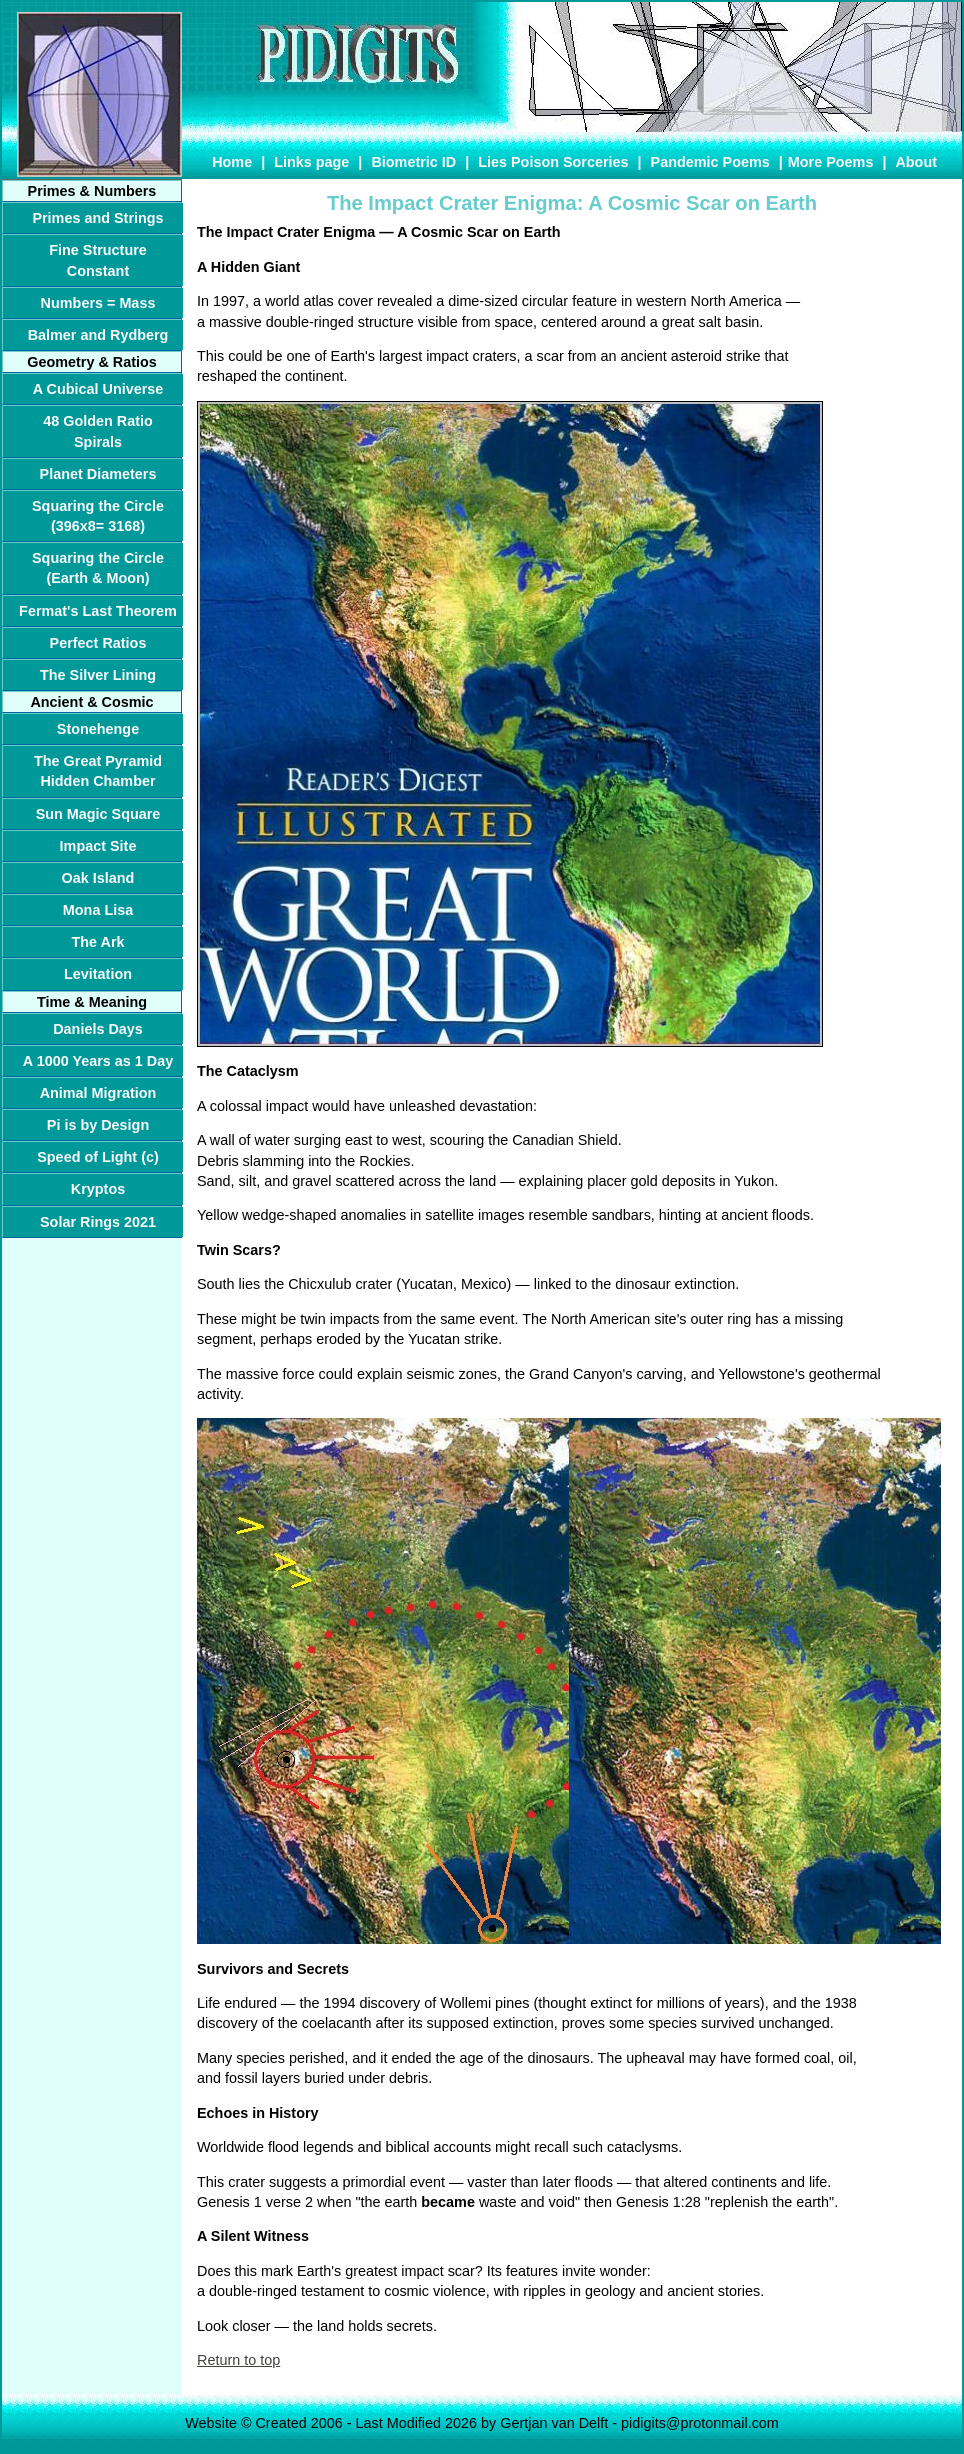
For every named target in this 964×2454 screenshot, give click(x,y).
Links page (311, 162)
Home (232, 162)
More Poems (831, 162)
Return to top (238, 2360)
